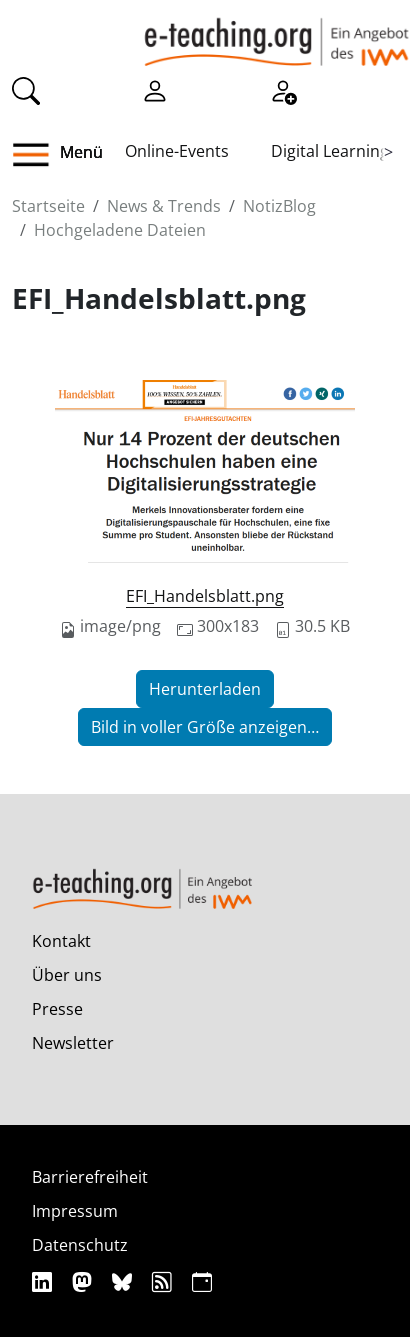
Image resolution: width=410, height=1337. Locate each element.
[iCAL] (202, 1281)
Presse (57, 1009)
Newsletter (73, 1043)
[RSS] (164, 1281)
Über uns (67, 975)
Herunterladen (205, 689)
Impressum (75, 1211)
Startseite (48, 206)
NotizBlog (279, 206)
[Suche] (26, 89)
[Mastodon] (84, 1281)
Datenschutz (80, 1245)
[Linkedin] (44, 1281)
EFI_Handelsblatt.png (205, 596)
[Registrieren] (283, 89)
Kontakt (61, 941)
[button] (38, 155)
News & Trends (164, 206)
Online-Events (177, 151)
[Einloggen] (155, 89)
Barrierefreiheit (90, 1177)
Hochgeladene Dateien (120, 230)
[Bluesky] (124, 1281)
